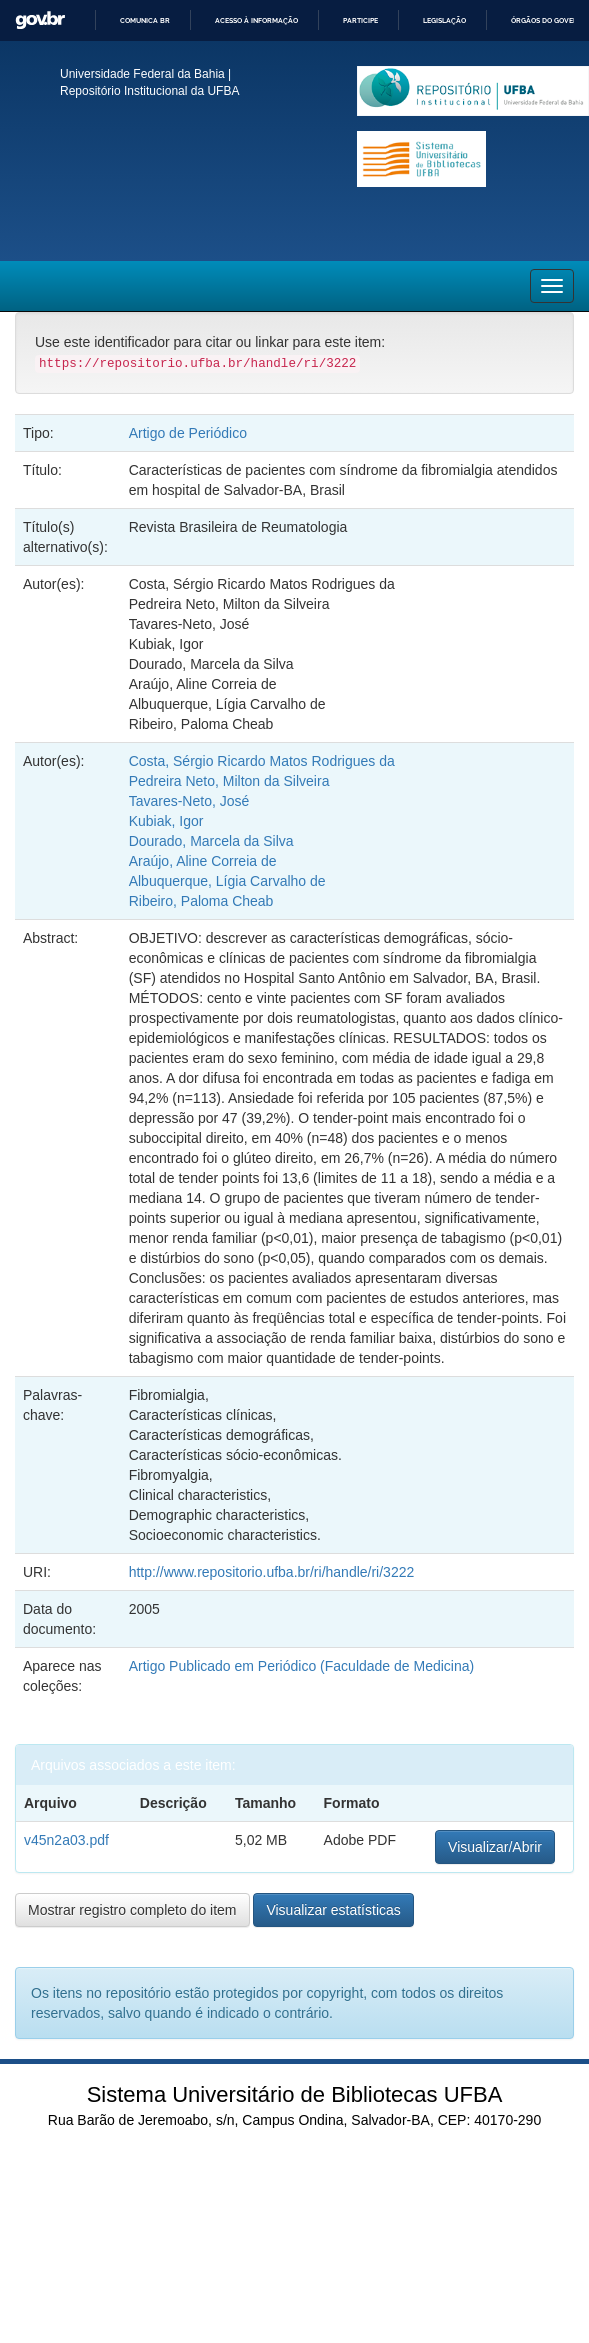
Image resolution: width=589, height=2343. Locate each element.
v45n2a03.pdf (66, 1840)
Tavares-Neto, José (189, 801)
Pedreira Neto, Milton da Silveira (229, 781)
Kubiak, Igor (166, 821)
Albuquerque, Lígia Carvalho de (227, 881)
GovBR (40, 20)
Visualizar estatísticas (333, 1910)
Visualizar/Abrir (495, 1847)
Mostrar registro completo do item (132, 1910)
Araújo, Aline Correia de (203, 861)
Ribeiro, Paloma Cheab (201, 901)
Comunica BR (145, 20)
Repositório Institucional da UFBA (149, 91)
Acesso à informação (256, 20)
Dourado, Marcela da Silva (211, 841)
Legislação (444, 20)
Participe (360, 20)
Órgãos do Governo (549, 20)
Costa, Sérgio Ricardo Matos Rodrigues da (262, 761)
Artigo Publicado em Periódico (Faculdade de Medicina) (302, 1666)
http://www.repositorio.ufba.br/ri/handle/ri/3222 (272, 1572)
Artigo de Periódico (188, 433)
